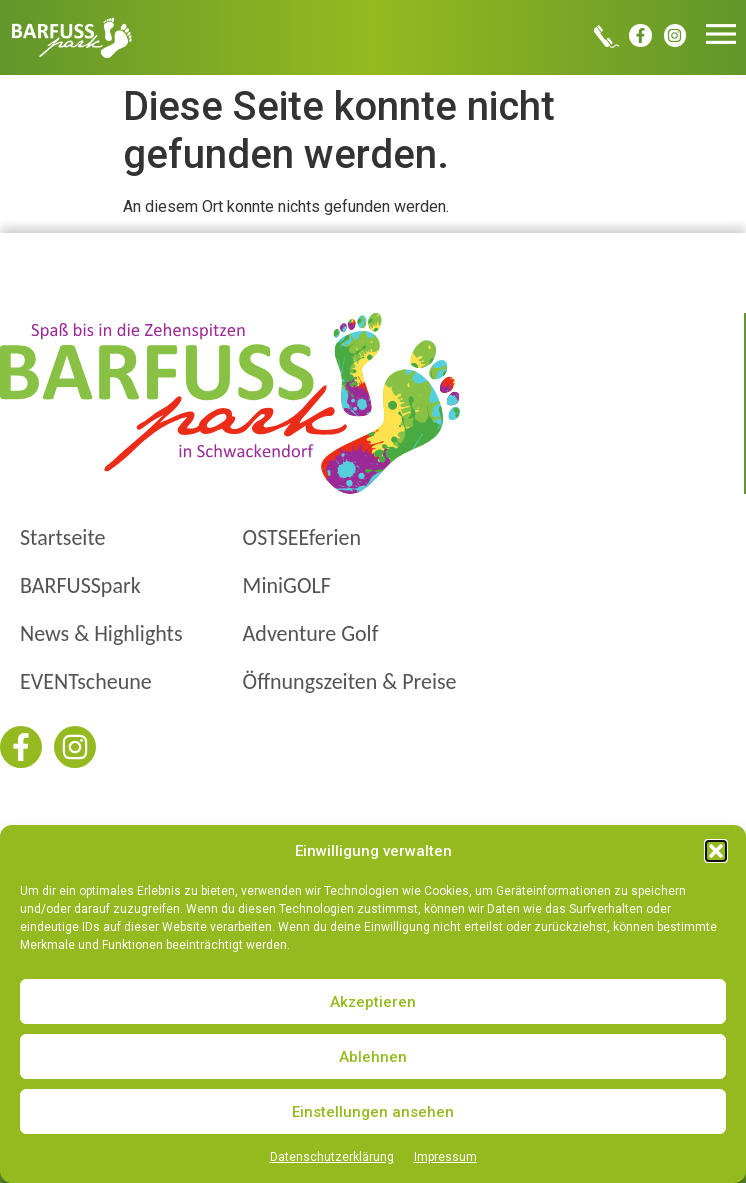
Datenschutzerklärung (332, 1157)
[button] (716, 851)
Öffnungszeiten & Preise (350, 681)
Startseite (62, 537)
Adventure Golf (311, 633)
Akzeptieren (373, 1002)
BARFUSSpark (80, 585)
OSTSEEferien (302, 537)
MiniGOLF (287, 585)
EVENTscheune (86, 681)
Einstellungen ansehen (373, 1112)
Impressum (445, 1157)
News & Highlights (101, 633)
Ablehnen (373, 1057)
